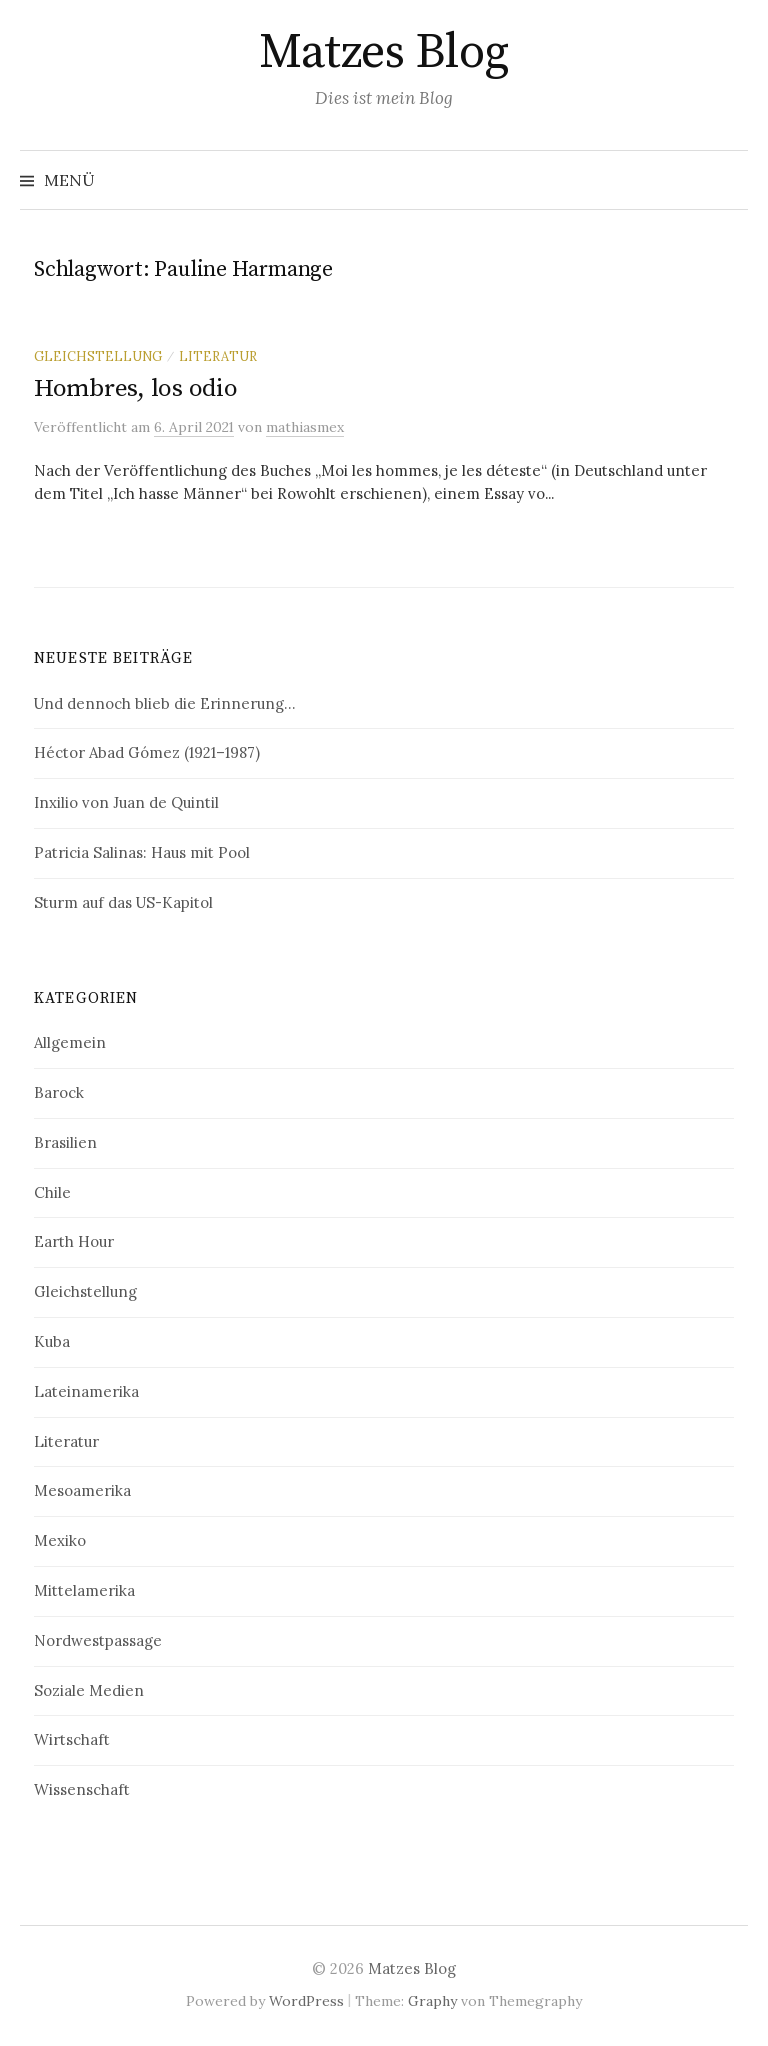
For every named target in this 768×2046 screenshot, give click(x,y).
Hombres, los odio (136, 388)
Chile (52, 1192)
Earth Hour (74, 1241)
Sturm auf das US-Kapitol (123, 902)
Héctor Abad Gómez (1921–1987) (147, 752)
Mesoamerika (82, 1490)
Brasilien (65, 1142)
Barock (59, 1092)
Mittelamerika (84, 1590)
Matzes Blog (384, 53)
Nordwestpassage (98, 1640)
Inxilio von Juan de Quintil (126, 802)
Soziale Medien (89, 1690)
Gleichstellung (98, 356)
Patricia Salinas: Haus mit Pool (142, 852)
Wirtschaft (72, 1739)
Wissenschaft (82, 1789)
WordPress (306, 2001)
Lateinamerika (86, 1391)
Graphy (432, 2001)
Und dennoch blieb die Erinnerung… (164, 703)
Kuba (52, 1341)
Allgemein (70, 1042)
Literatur (218, 356)
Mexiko (60, 1540)
